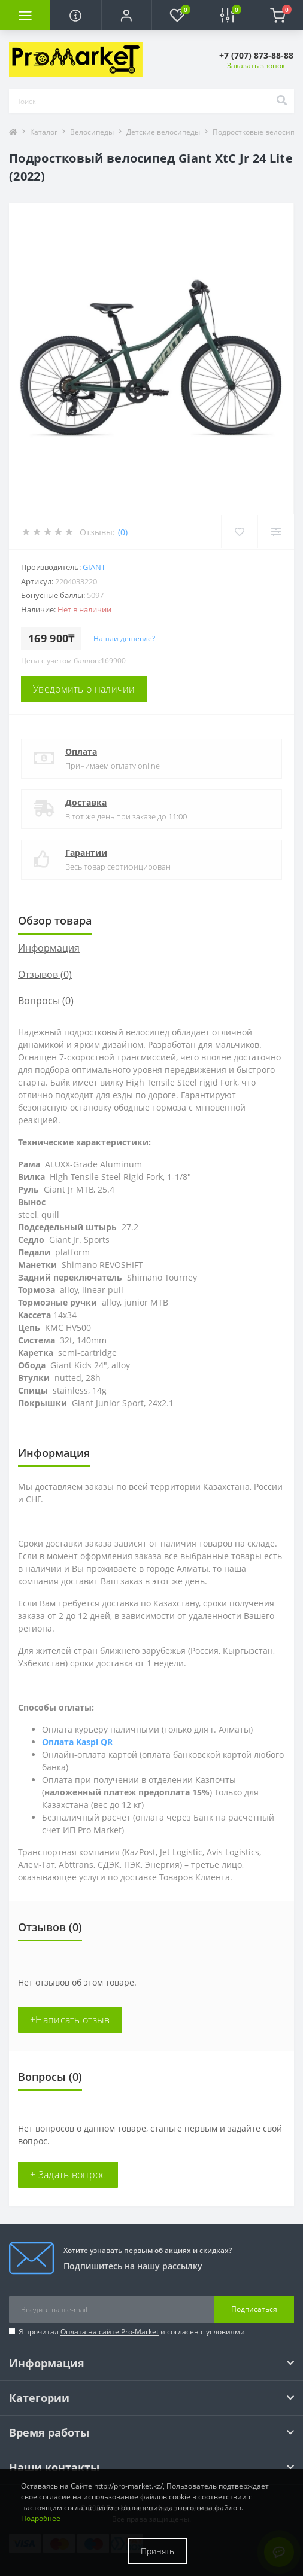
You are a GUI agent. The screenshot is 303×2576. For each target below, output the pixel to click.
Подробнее (40, 2518)
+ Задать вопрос (68, 2174)
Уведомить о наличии (84, 689)
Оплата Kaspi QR (77, 1742)
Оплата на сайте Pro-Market (109, 2332)
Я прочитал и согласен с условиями (132, 2332)
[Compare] (275, 531)
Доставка (86, 802)
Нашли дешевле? (124, 638)
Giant (94, 567)
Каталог (43, 132)
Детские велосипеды (163, 132)
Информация (49, 948)
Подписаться (254, 2309)
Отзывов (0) (45, 974)
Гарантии (86, 852)
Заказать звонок (256, 65)
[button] (126, 15)
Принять (157, 2551)
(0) (123, 532)
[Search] (281, 101)
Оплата (81, 751)
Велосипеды (92, 132)
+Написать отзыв (70, 2019)
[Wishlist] (239, 531)
